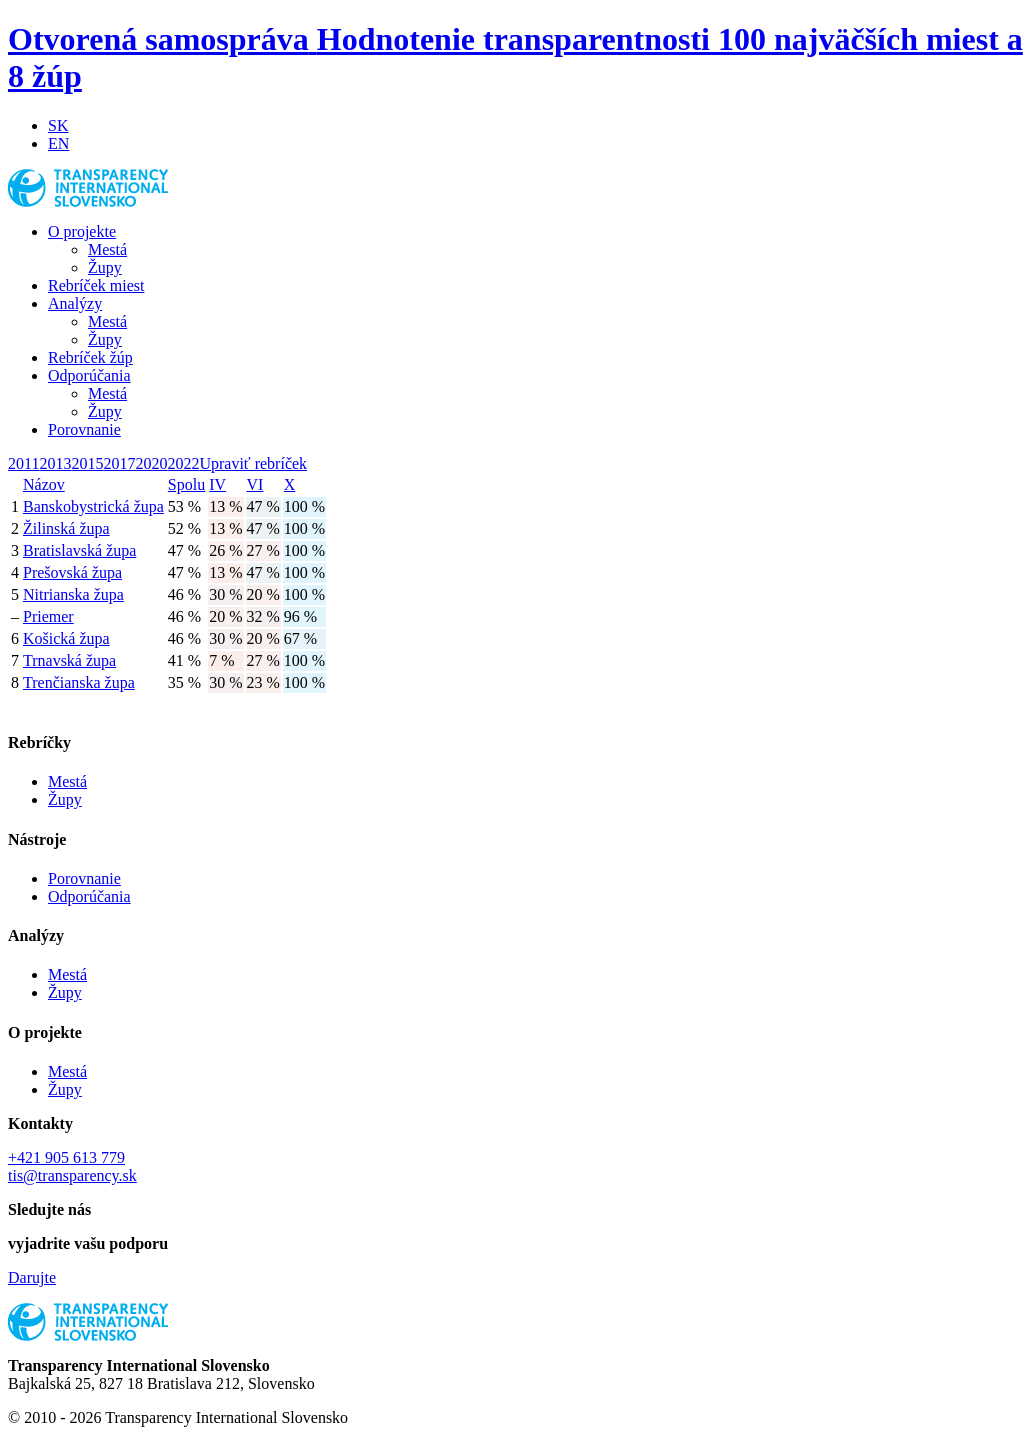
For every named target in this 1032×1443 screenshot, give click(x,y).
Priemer (48, 616)
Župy (105, 267)
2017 (119, 463)
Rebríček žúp (90, 357)
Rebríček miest (96, 285)
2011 (23, 463)
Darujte (32, 1277)
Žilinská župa (66, 528)
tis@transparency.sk (72, 1175)
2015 (87, 463)
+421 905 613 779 (66, 1157)
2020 (151, 463)
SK (58, 125)
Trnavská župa (69, 660)
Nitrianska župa (73, 594)
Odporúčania (89, 375)
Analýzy (75, 303)
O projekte (82, 231)
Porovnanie (84, 429)
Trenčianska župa (79, 682)
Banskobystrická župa (93, 506)
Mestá (107, 249)
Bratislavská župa (79, 550)
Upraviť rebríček (253, 463)
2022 (183, 463)
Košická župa (66, 638)
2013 (55, 463)
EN (58, 143)
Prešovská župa (72, 572)
